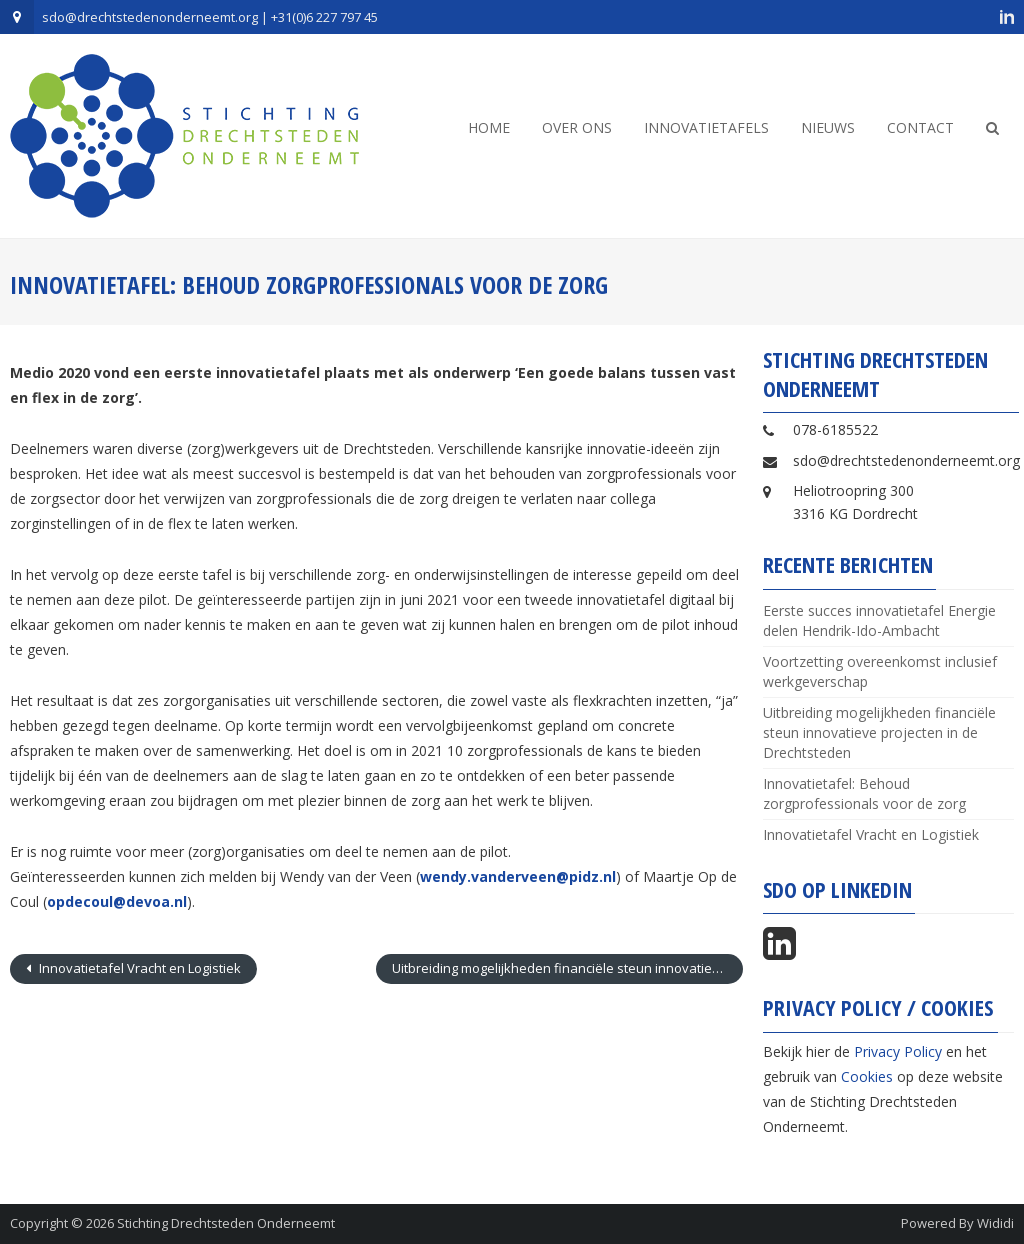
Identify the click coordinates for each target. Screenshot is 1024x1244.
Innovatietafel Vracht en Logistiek (138, 968)
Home (489, 127)
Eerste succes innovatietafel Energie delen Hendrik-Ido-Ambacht (879, 620)
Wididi (995, 1223)
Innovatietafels (706, 127)
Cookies (867, 1076)
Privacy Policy (898, 1051)
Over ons (577, 127)
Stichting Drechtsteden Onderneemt (226, 1223)
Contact (920, 127)
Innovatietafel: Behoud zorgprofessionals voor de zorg (864, 793)
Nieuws (828, 127)
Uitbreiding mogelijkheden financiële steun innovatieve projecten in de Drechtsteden (567, 968)
